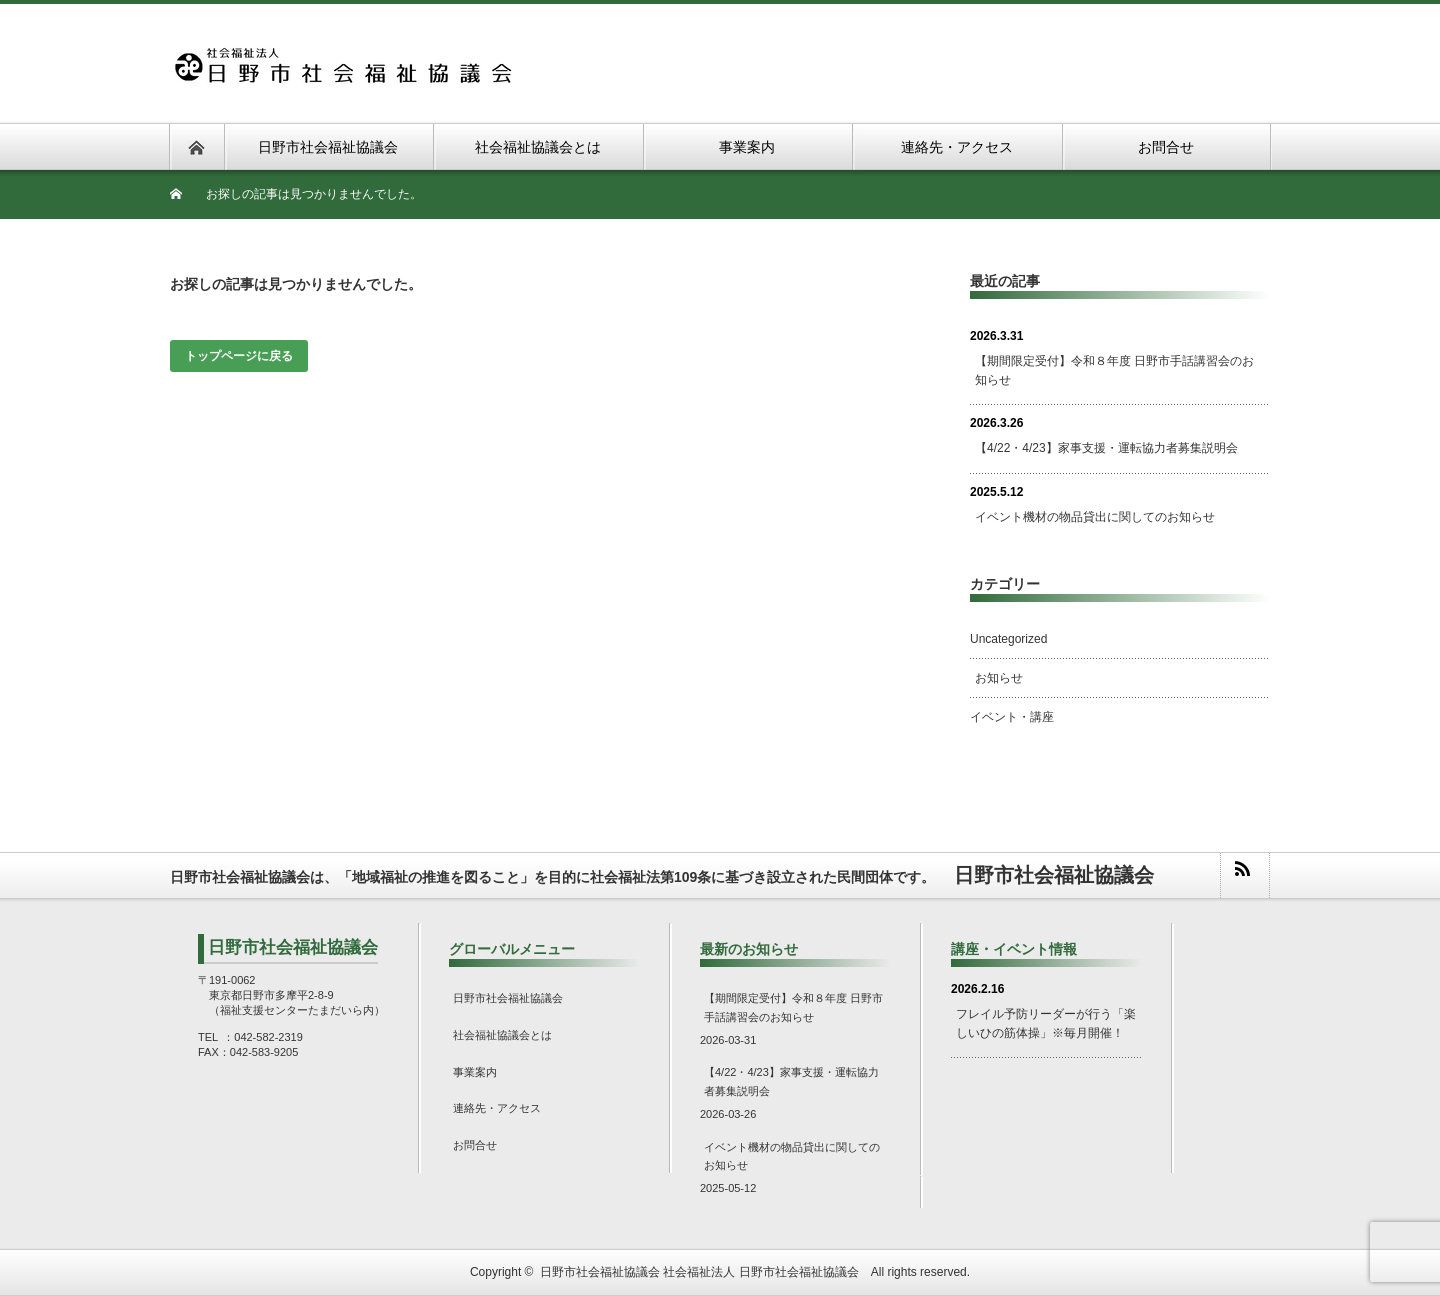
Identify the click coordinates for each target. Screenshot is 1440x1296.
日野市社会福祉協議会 (508, 998)
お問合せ (475, 1145)
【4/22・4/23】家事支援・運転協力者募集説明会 (1106, 448)
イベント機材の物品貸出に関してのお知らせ (1095, 517)
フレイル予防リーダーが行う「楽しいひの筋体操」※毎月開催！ (1046, 1023)
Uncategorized (1008, 639)
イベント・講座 (1012, 717)
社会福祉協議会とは (502, 1035)
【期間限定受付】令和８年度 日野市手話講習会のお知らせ (1114, 370)
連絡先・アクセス (497, 1108)
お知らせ (999, 678)
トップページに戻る (239, 356)
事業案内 (475, 1072)
